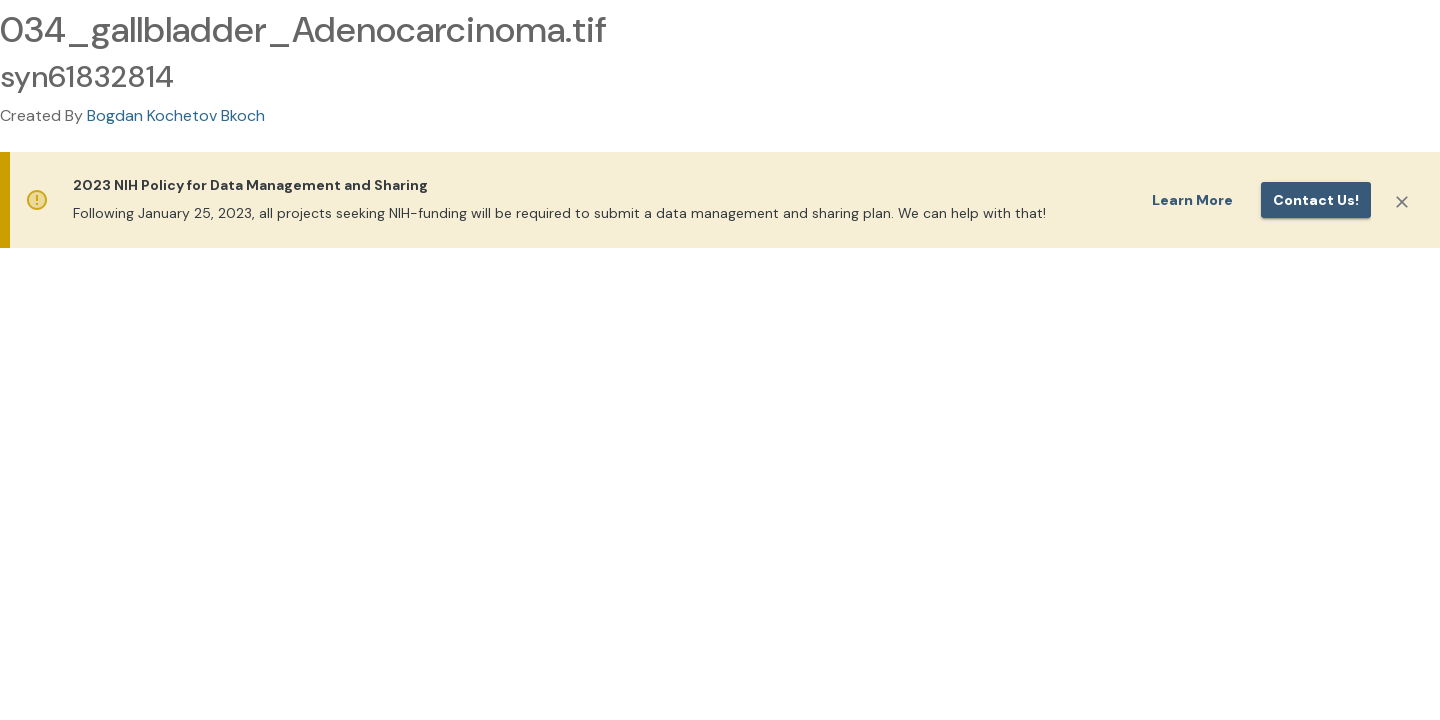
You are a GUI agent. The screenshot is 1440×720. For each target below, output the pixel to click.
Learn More (1192, 200)
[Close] (1402, 202)
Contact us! (1316, 200)
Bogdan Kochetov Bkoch (176, 115)
